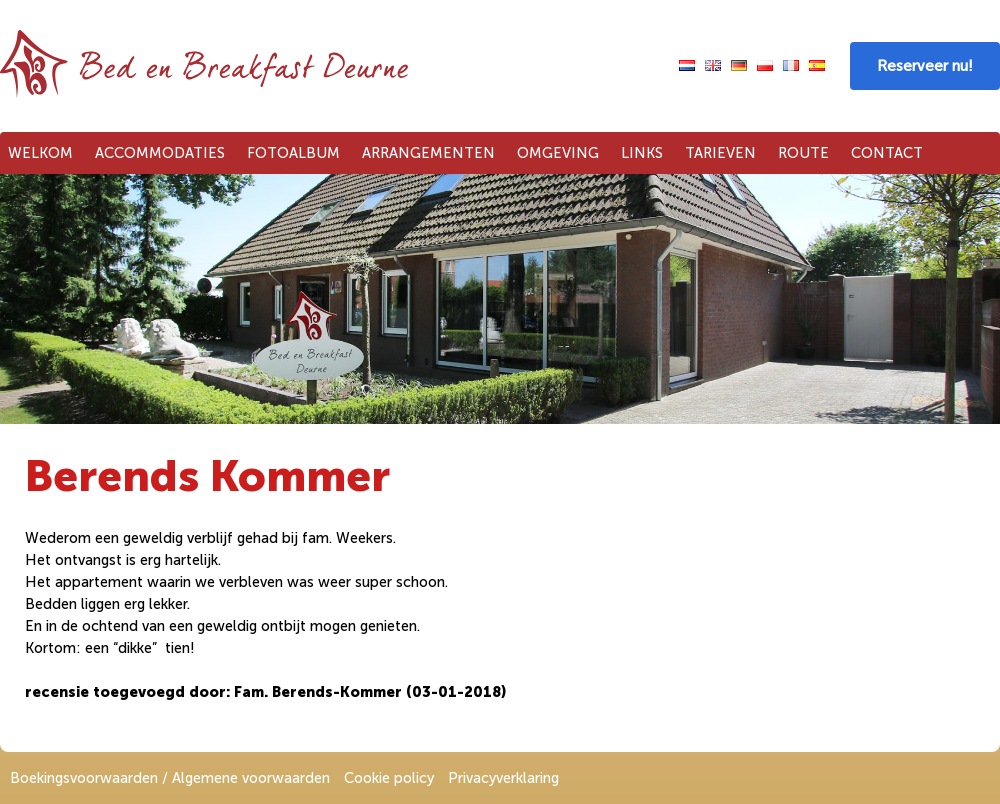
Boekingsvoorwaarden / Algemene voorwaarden (170, 778)
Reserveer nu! (925, 66)
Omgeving (558, 153)
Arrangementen (428, 153)
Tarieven (720, 153)
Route (803, 153)
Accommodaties (160, 153)
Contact (887, 153)
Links (642, 153)
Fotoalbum (293, 153)
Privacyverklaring (503, 778)
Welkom (40, 153)
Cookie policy (389, 778)
